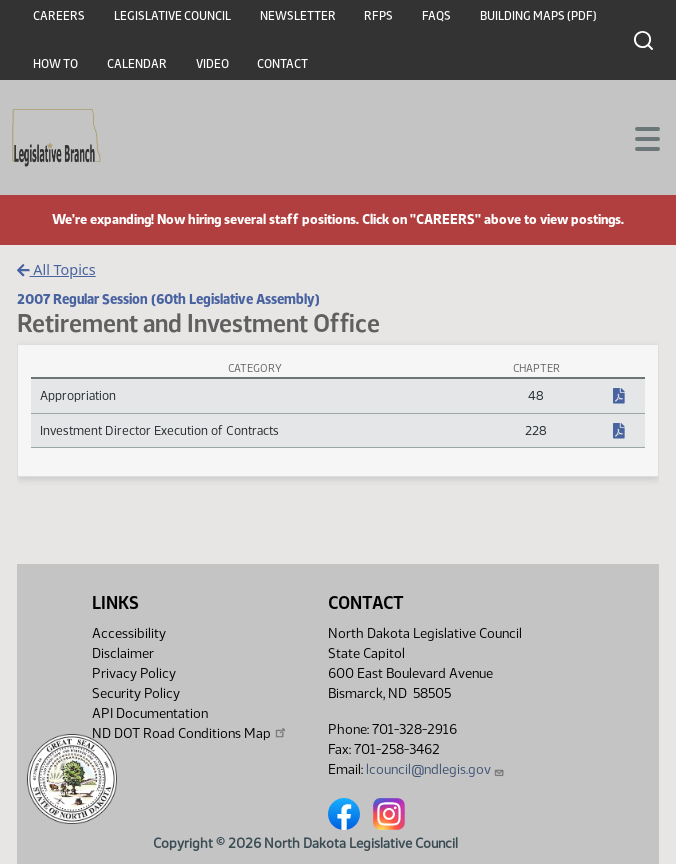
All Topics (56, 269)
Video (212, 64)
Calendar (137, 64)
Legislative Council (172, 16)
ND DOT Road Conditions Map (190, 733)
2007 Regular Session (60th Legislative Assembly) (168, 299)
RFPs (378, 16)
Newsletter (298, 16)
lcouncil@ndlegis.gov (435, 769)
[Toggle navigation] (637, 137)
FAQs (436, 16)
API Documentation (150, 713)
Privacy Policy (134, 673)
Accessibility (129, 633)
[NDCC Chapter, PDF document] (619, 397)
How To (55, 64)
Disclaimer (123, 653)
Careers (59, 16)
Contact (282, 64)
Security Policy (136, 693)
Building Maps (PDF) (538, 16)
